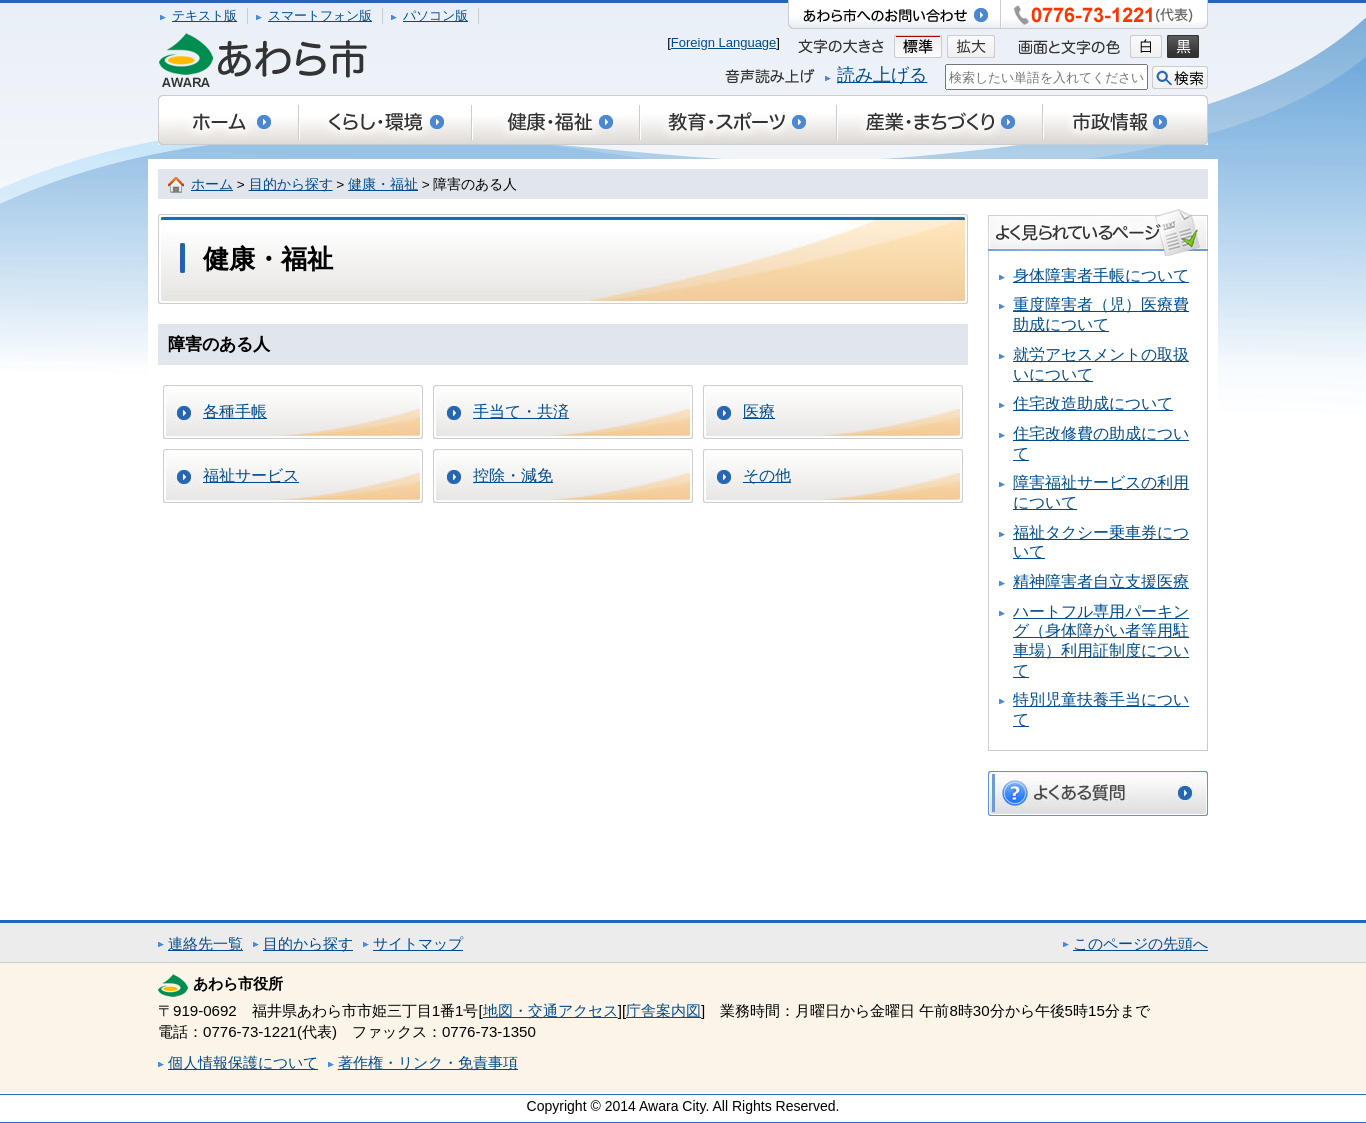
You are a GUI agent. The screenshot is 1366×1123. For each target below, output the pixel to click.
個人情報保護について (243, 1062)
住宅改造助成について (1093, 403)
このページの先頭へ (1140, 943)
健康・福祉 (383, 184)
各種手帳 (235, 411)
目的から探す (291, 184)
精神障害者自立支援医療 (1101, 581)
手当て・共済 (521, 411)
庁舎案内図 (663, 1010)
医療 (759, 411)
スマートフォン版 (320, 15)
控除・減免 (513, 475)
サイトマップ (418, 943)
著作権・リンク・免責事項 (428, 1062)
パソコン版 (435, 15)
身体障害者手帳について (1101, 275)
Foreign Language (724, 42)
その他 (767, 475)
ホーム (212, 184)
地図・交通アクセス (550, 1010)
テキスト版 (204, 15)
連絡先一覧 (205, 943)
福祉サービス (251, 475)
